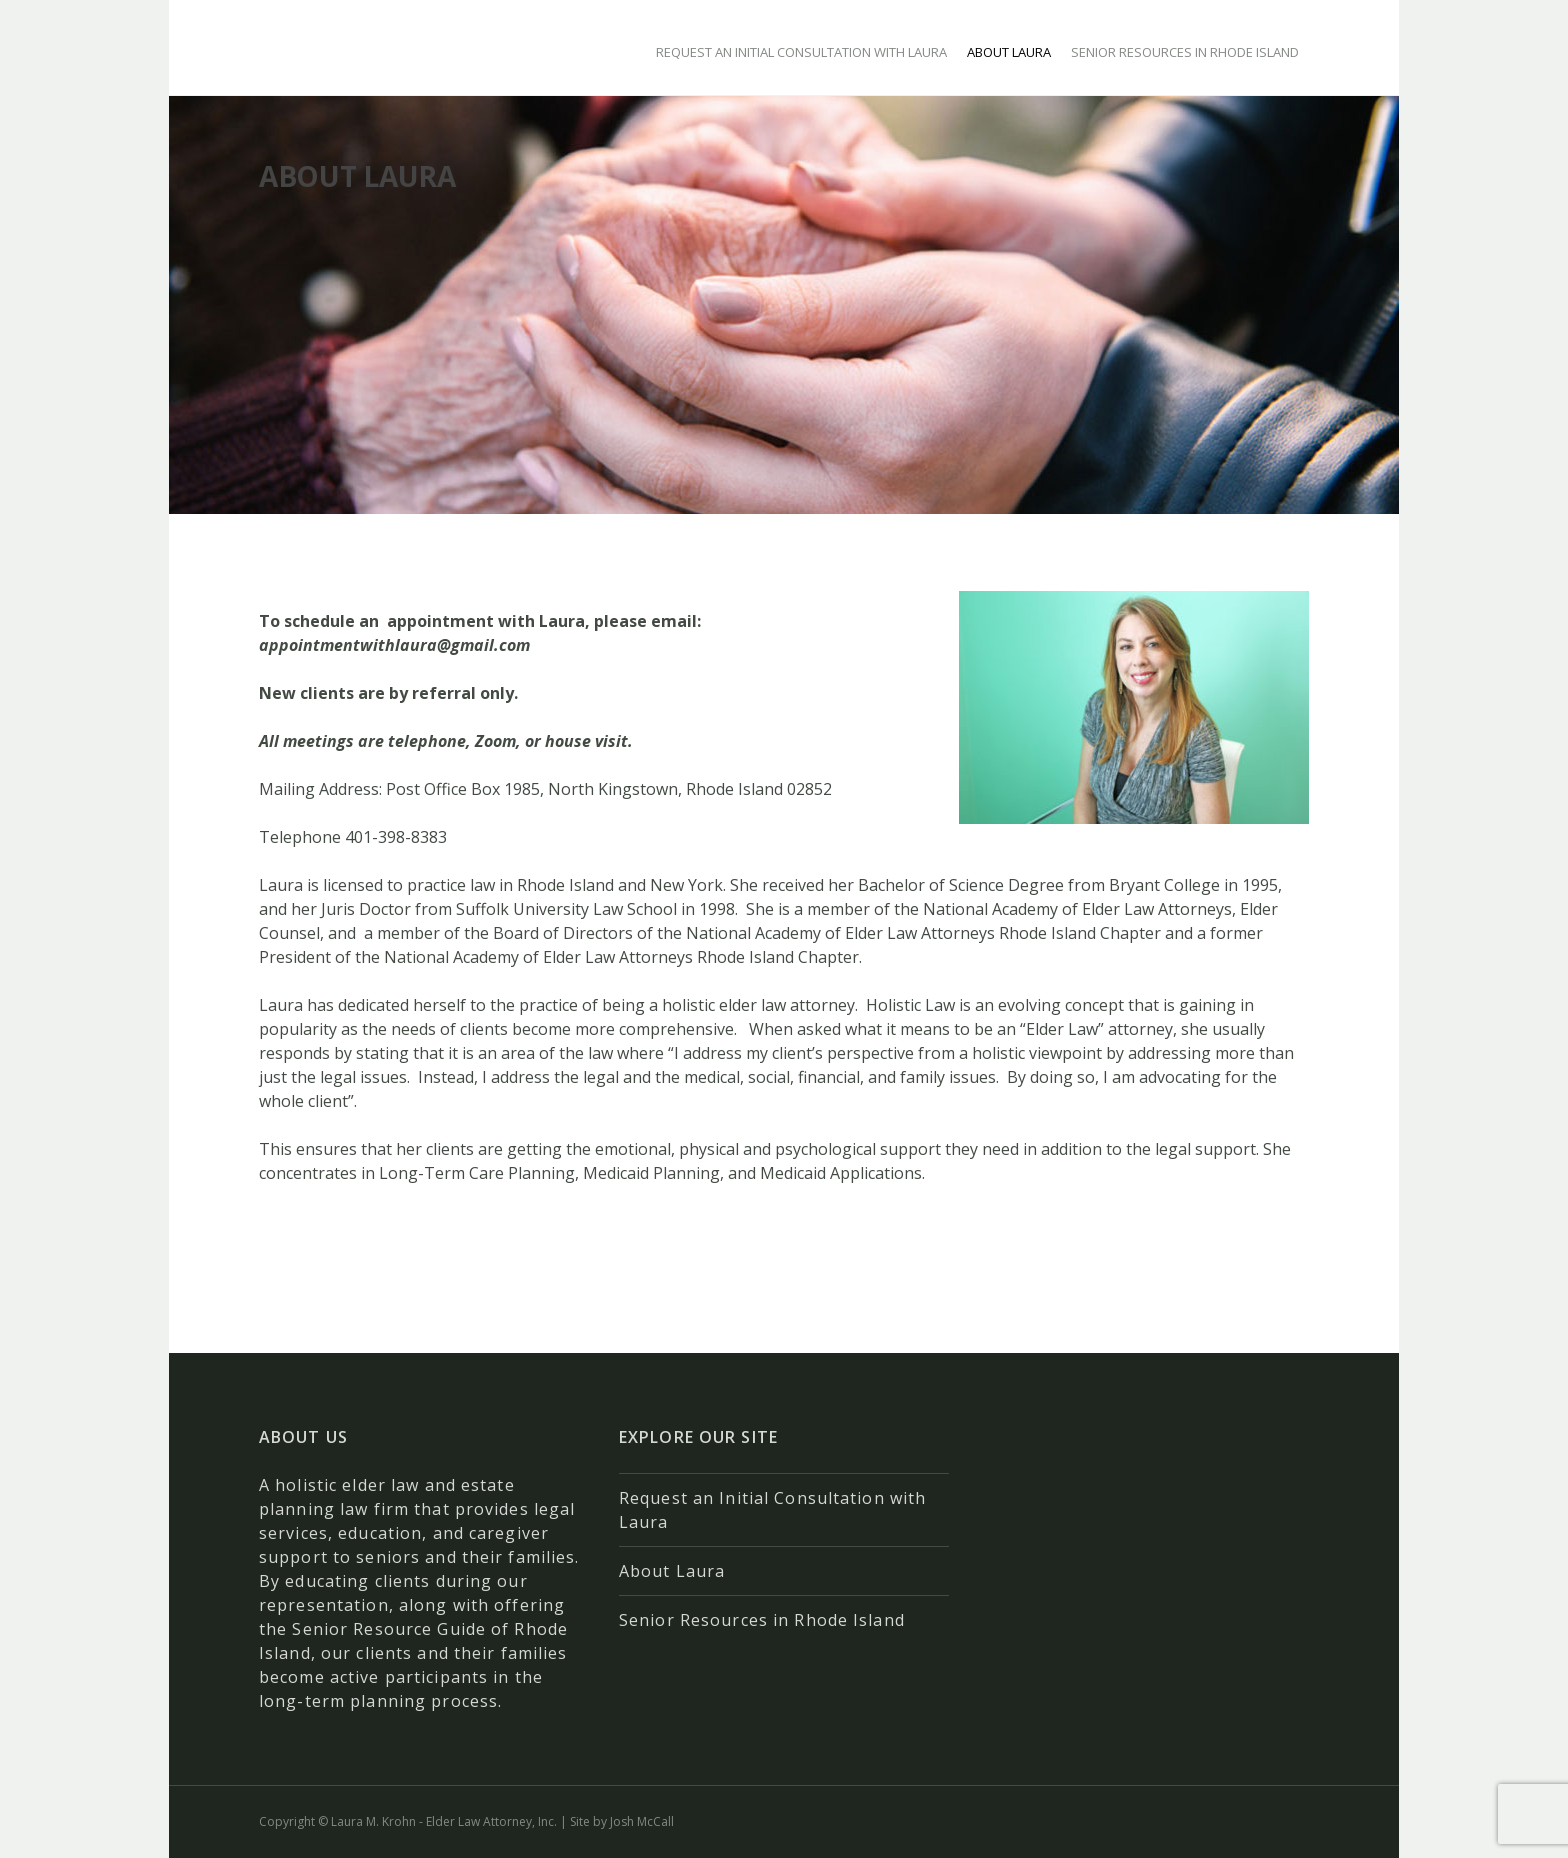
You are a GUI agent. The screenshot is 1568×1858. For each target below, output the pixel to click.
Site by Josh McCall (622, 1821)
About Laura (1009, 52)
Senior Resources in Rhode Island (1185, 52)
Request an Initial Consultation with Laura (801, 52)
